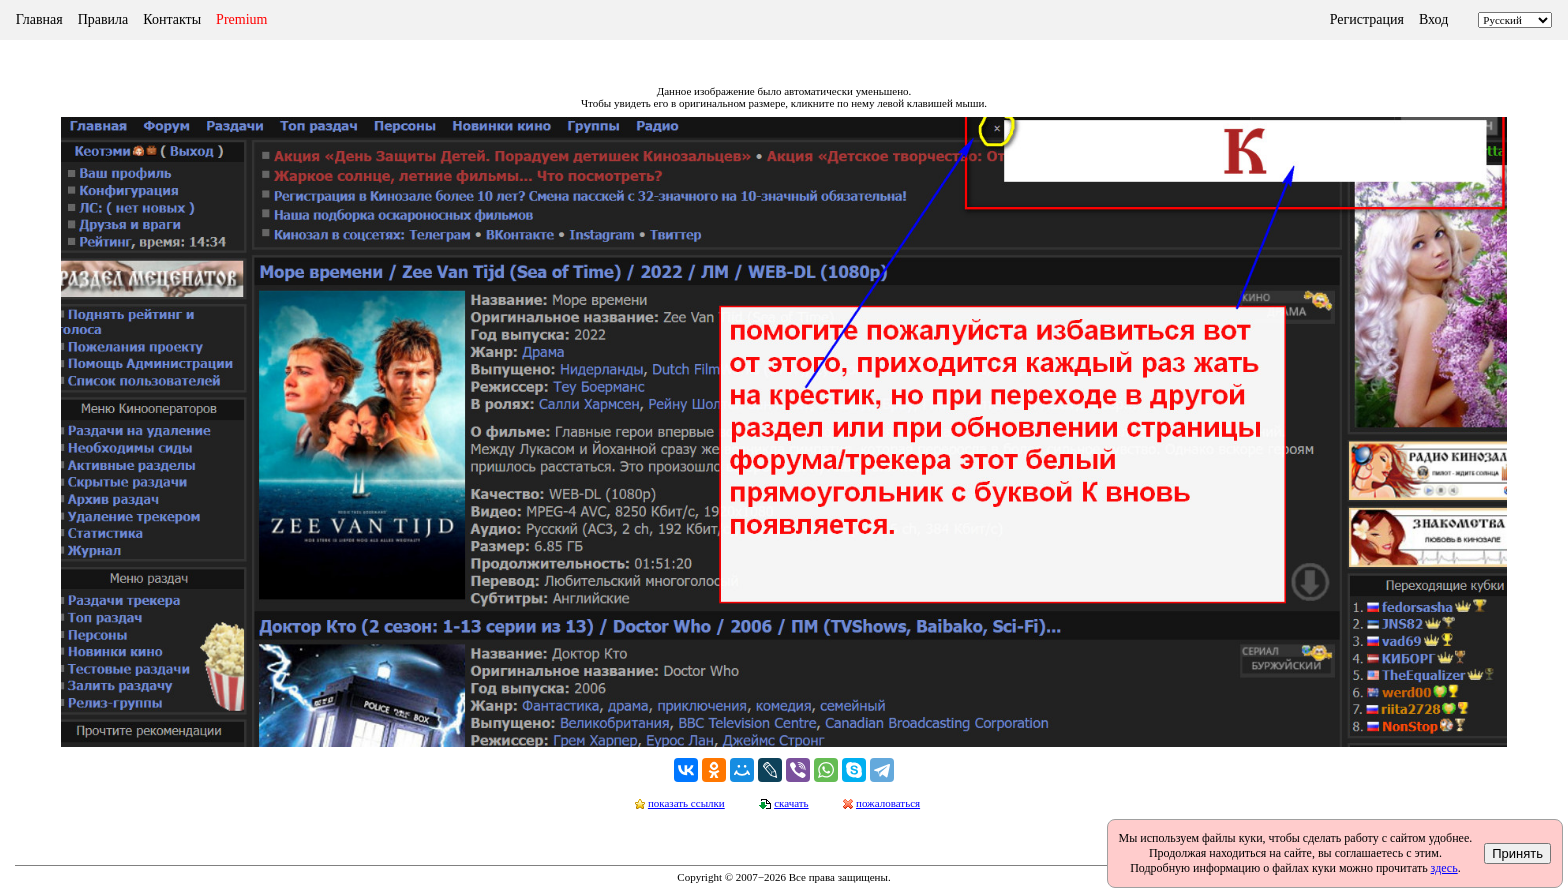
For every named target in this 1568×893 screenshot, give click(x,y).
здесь (1444, 868)
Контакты (172, 19)
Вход (1433, 19)
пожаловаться (888, 803)
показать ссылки (686, 803)
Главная (39, 19)
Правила (103, 19)
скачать (791, 803)
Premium (241, 19)
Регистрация (1367, 19)
